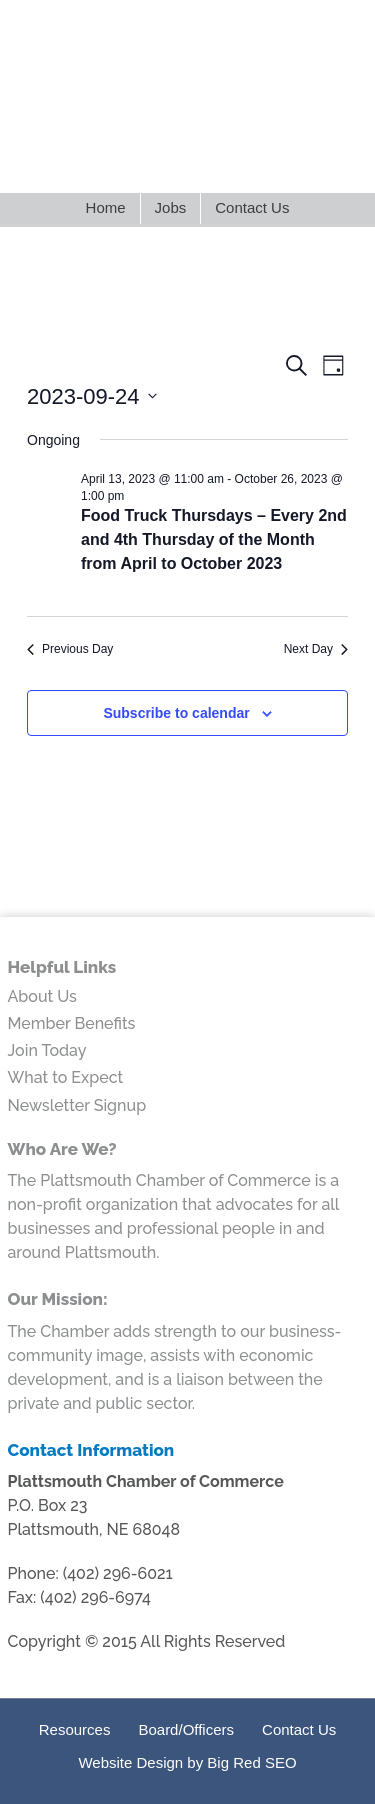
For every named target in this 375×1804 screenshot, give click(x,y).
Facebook (185, 158)
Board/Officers (186, 1729)
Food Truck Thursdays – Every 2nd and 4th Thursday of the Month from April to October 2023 (214, 539)
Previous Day (70, 649)
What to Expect (66, 1077)
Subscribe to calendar (176, 713)
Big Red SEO (251, 1762)
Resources (75, 1729)
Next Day (316, 649)
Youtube (255, 158)
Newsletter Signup (77, 1105)
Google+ (220, 158)
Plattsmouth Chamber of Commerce (187, 74)
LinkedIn (150, 158)
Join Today (47, 1050)
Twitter (115, 158)
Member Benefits (72, 1023)
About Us (42, 996)
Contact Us (299, 1729)
